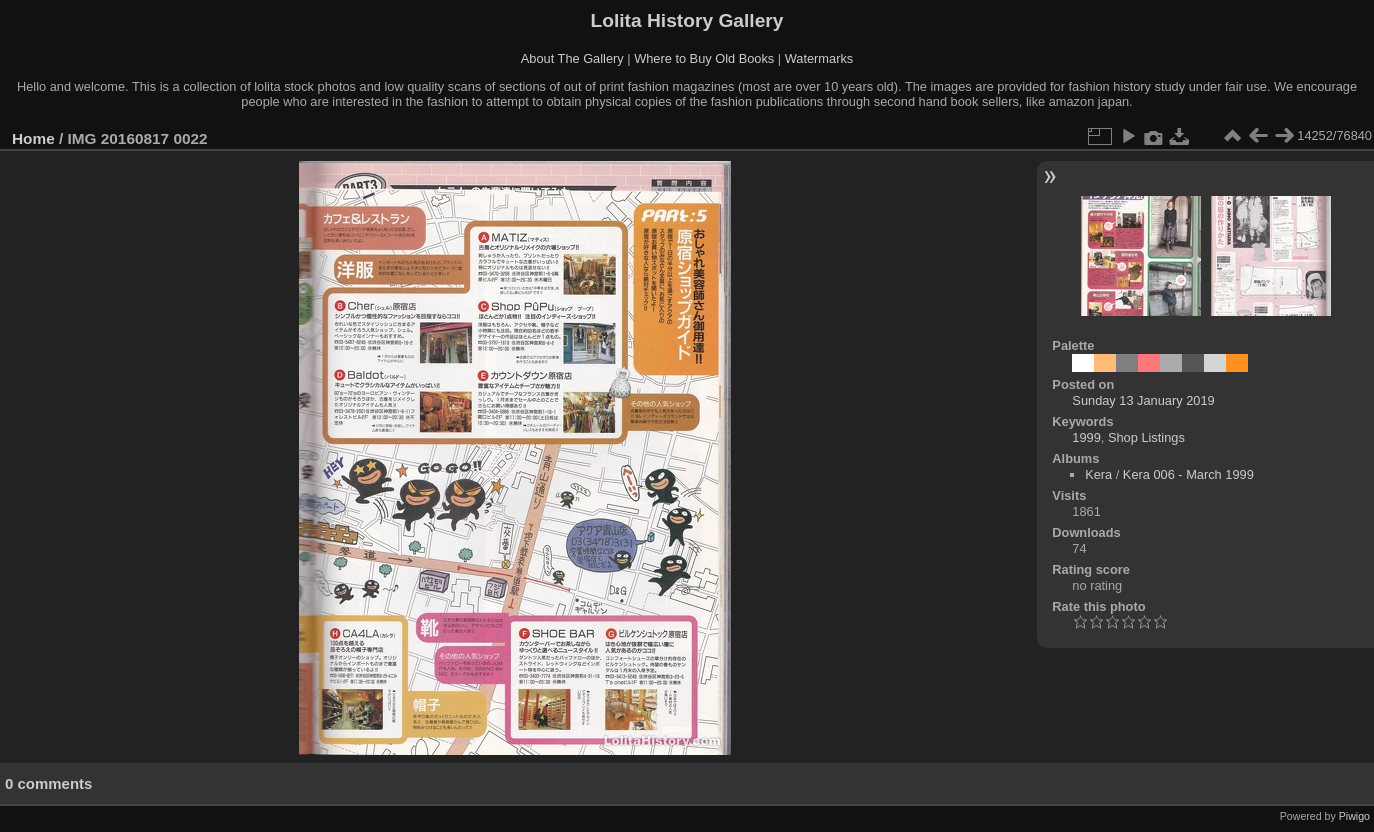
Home (33, 138)
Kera (1098, 474)
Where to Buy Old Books (704, 58)
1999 (1086, 437)
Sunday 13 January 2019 (1143, 400)
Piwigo (1354, 816)
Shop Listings (1146, 437)
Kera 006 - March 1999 (1188, 474)
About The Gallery (572, 58)
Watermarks (819, 58)
